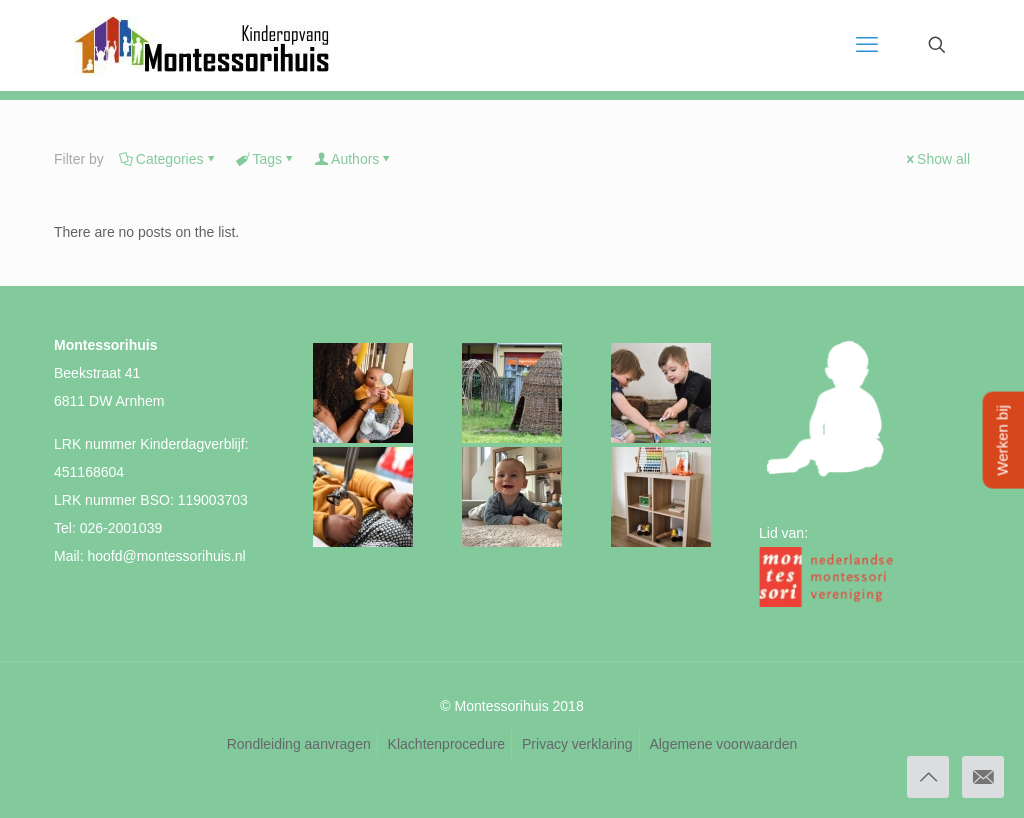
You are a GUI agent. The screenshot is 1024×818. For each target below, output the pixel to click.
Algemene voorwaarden (723, 744)
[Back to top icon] (928, 777)
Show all (936, 159)
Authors (353, 159)
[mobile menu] (867, 45)
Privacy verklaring (577, 744)
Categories (168, 159)
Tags (266, 159)
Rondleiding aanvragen (299, 744)
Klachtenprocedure (447, 744)
